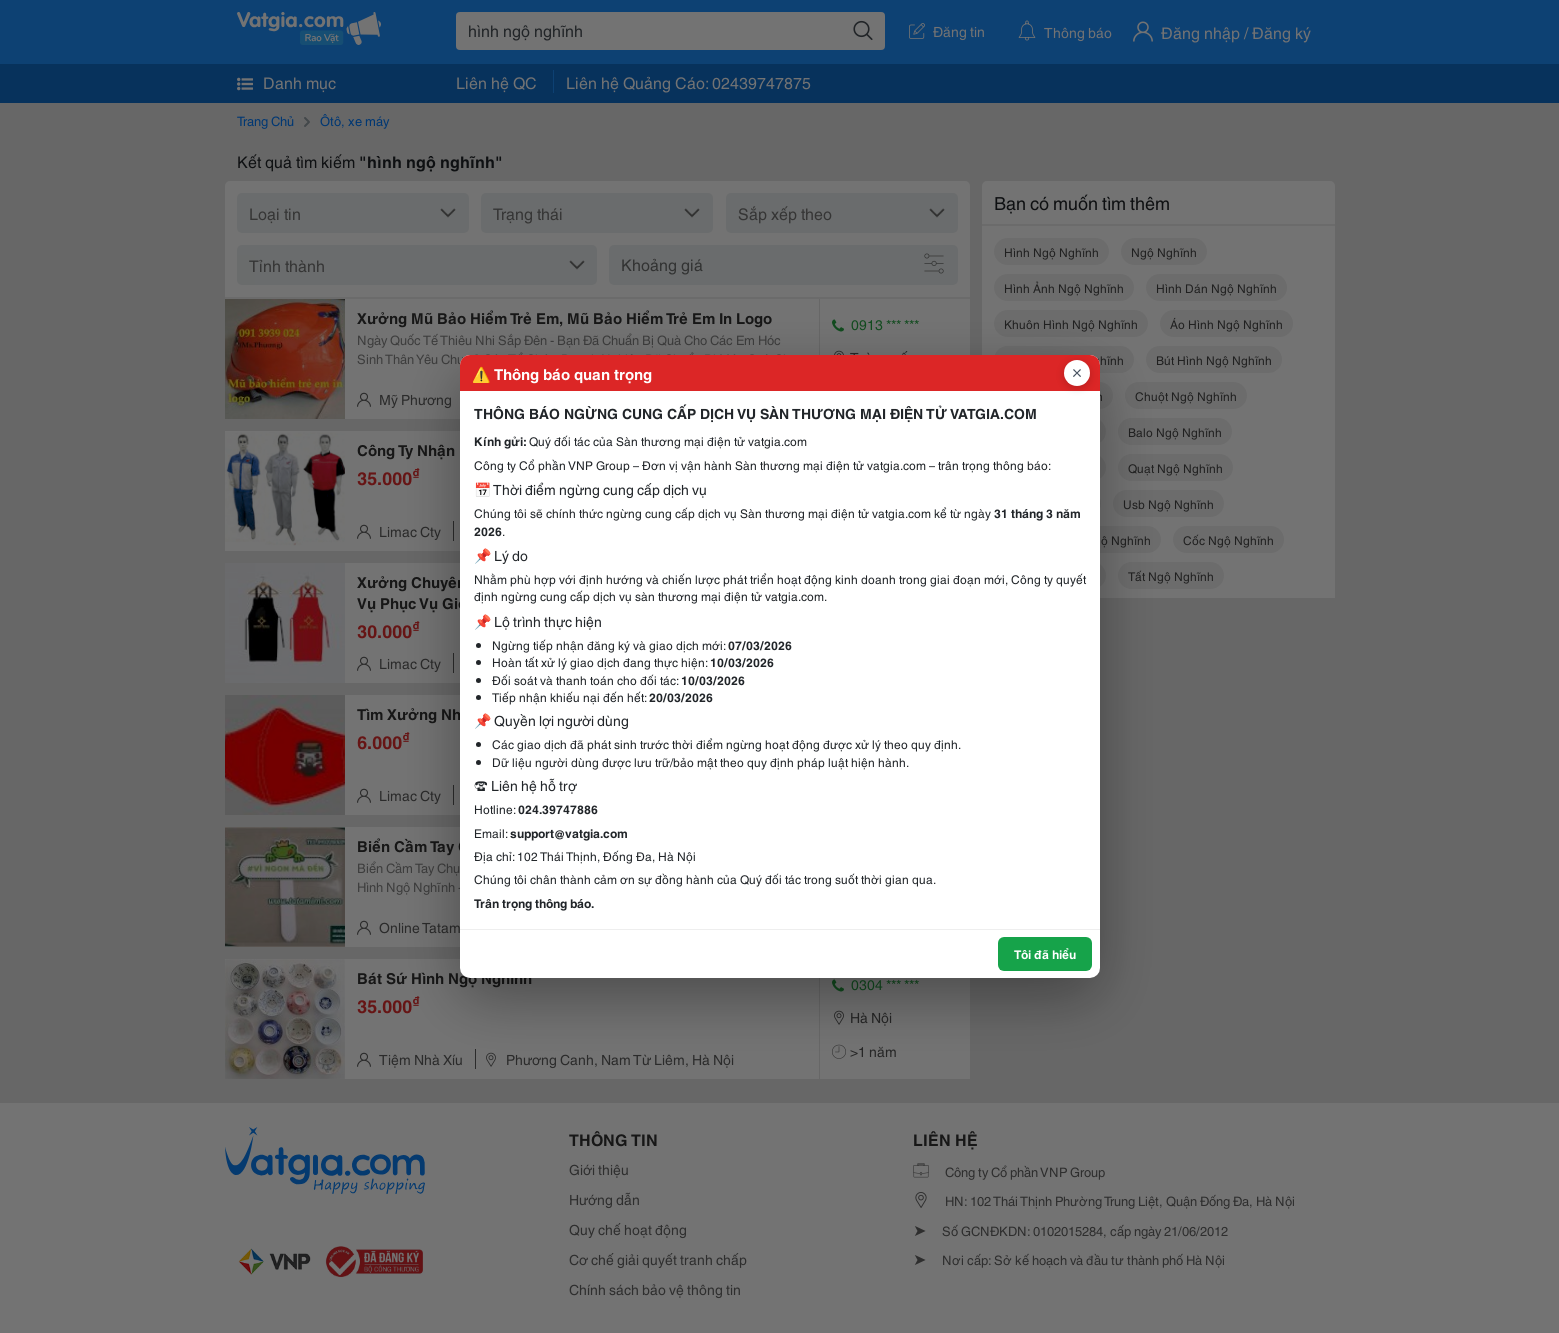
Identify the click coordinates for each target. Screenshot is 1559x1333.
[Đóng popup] (1077, 373)
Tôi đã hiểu (1045, 953)
